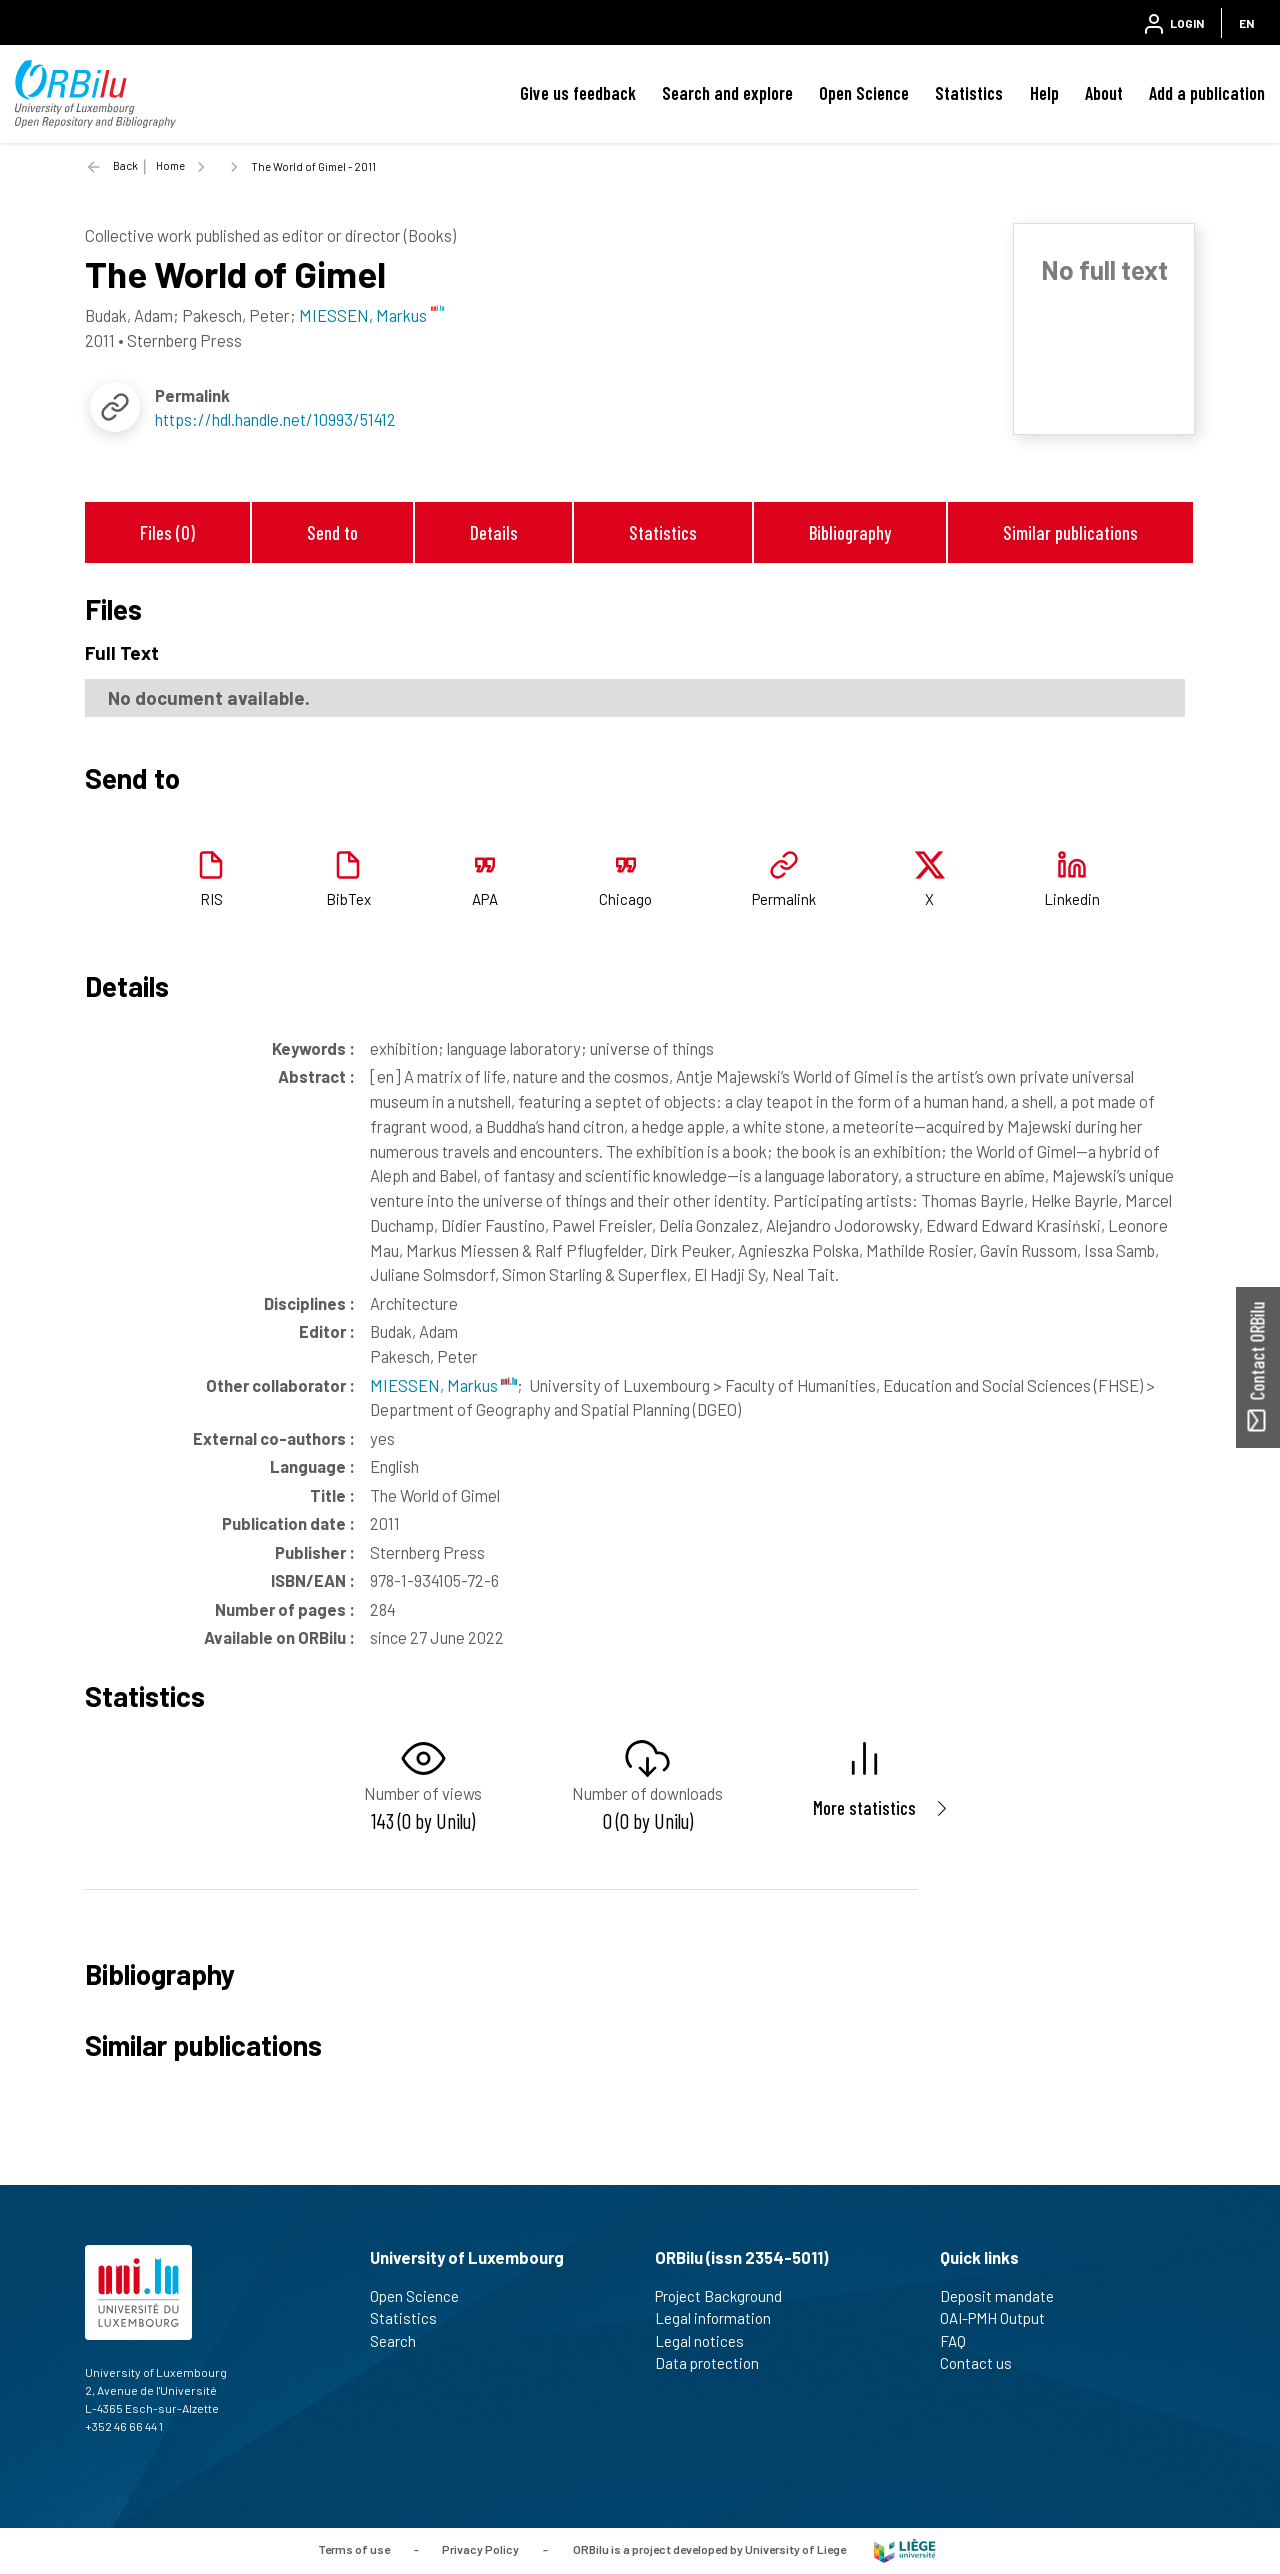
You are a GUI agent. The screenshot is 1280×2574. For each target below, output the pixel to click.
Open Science (864, 93)
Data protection (715, 2363)
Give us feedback (578, 93)
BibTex (348, 899)
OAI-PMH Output (1001, 2318)
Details (494, 532)
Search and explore (727, 93)
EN (1246, 23)
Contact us (984, 2363)
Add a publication (1207, 93)
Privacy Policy (480, 2549)
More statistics (864, 1807)
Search (401, 2341)
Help (1044, 93)
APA (485, 899)
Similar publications (1070, 532)
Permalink (784, 899)
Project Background (727, 2296)
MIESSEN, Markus (443, 1385)
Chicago (625, 899)
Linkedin (1072, 899)
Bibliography (850, 532)
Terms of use (354, 2549)
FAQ (961, 2341)
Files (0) (167, 532)
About (1104, 93)
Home (170, 165)
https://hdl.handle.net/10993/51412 (275, 419)
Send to (332, 532)
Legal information (721, 2318)
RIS (211, 899)
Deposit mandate (1005, 2296)
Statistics (969, 93)
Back (125, 165)
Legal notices (708, 2341)
